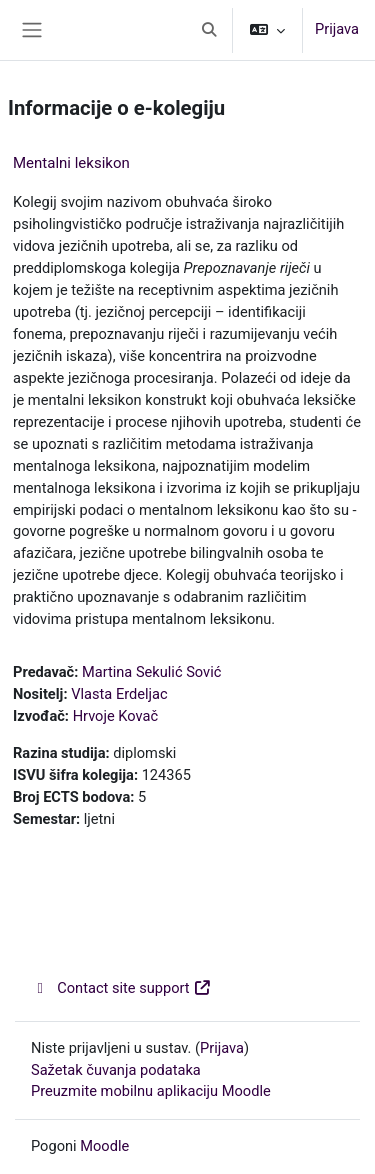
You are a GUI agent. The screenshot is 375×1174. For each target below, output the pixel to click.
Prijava (337, 29)
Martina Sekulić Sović (151, 672)
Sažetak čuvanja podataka (116, 1070)
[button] (209, 30)
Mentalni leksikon (71, 163)
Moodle (104, 1146)
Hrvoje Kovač (115, 716)
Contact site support (121, 988)
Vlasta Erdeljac (119, 694)
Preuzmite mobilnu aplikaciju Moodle (151, 1091)
